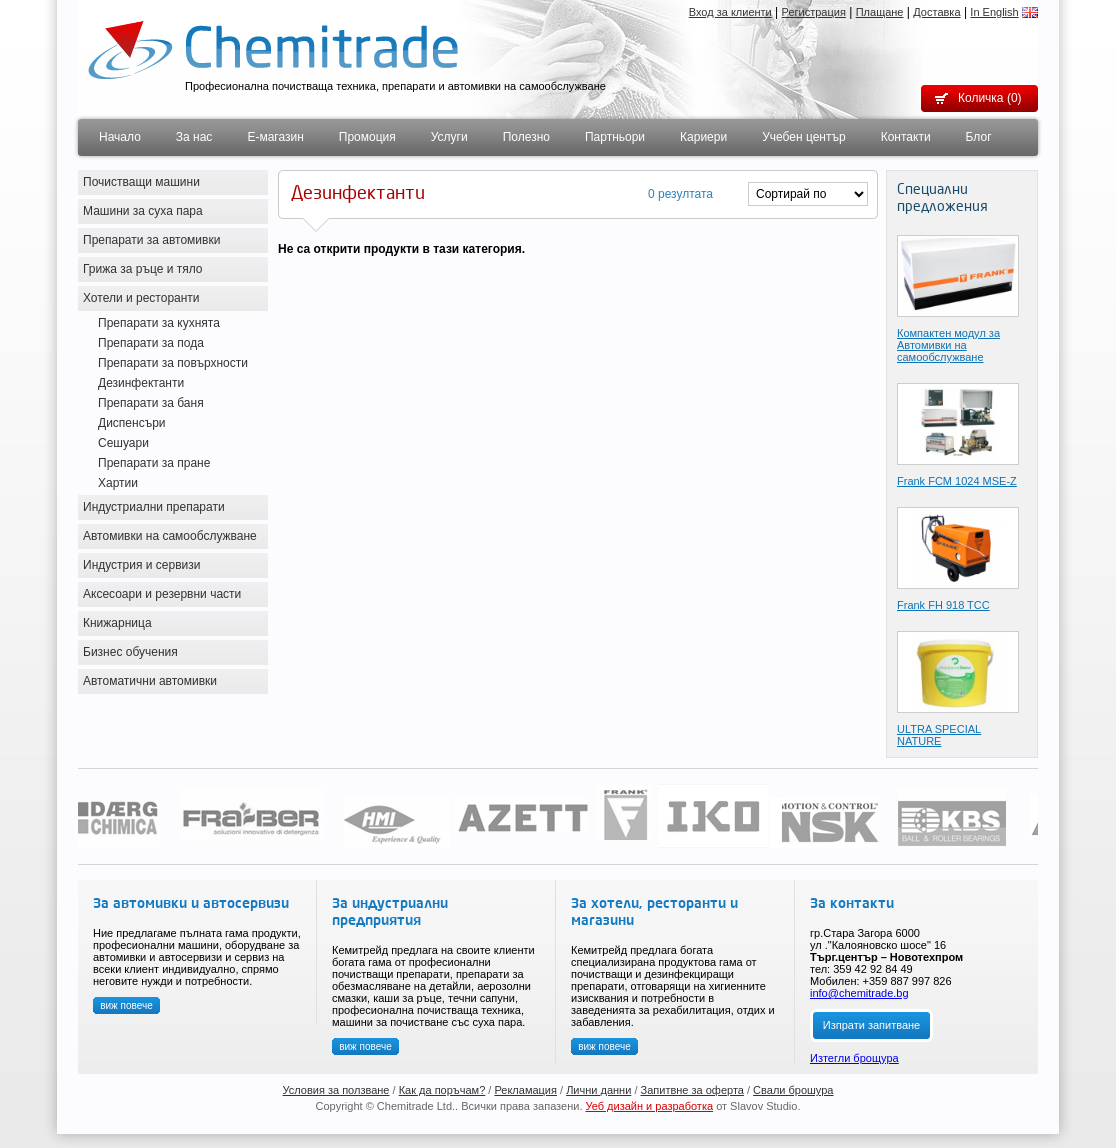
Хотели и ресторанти (141, 298)
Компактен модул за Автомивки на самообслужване (948, 345)
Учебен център (804, 137)
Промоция (367, 137)
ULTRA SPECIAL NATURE (939, 735)
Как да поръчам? (442, 1090)
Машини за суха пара (143, 211)
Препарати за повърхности (173, 363)
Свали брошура (793, 1090)
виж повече (126, 1005)
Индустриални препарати (154, 507)
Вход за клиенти (730, 12)
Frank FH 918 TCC (943, 605)
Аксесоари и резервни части (162, 594)
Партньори (615, 137)
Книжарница (117, 623)
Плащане (880, 12)
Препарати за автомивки (151, 240)
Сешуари (123, 443)
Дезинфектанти (141, 383)
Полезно (526, 137)
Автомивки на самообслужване (170, 536)
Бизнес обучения (130, 652)
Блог (979, 137)
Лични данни (598, 1090)
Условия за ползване (336, 1090)
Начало (120, 137)
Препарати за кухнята (159, 323)
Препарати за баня (151, 403)
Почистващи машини (141, 182)
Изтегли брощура (854, 1058)
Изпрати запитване (871, 1025)
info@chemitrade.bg (859, 993)
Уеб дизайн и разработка (650, 1106)
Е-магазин (275, 137)
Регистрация (814, 12)
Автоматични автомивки (150, 681)
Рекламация (525, 1090)
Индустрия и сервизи (142, 565)
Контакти (906, 137)
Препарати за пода (151, 343)
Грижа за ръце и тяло (143, 269)
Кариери (703, 137)
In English (994, 12)
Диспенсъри (132, 423)
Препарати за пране (154, 463)
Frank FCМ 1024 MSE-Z (957, 481)
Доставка (936, 12)
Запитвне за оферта (692, 1090)
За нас (194, 137)
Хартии (118, 483)
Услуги (449, 137)
